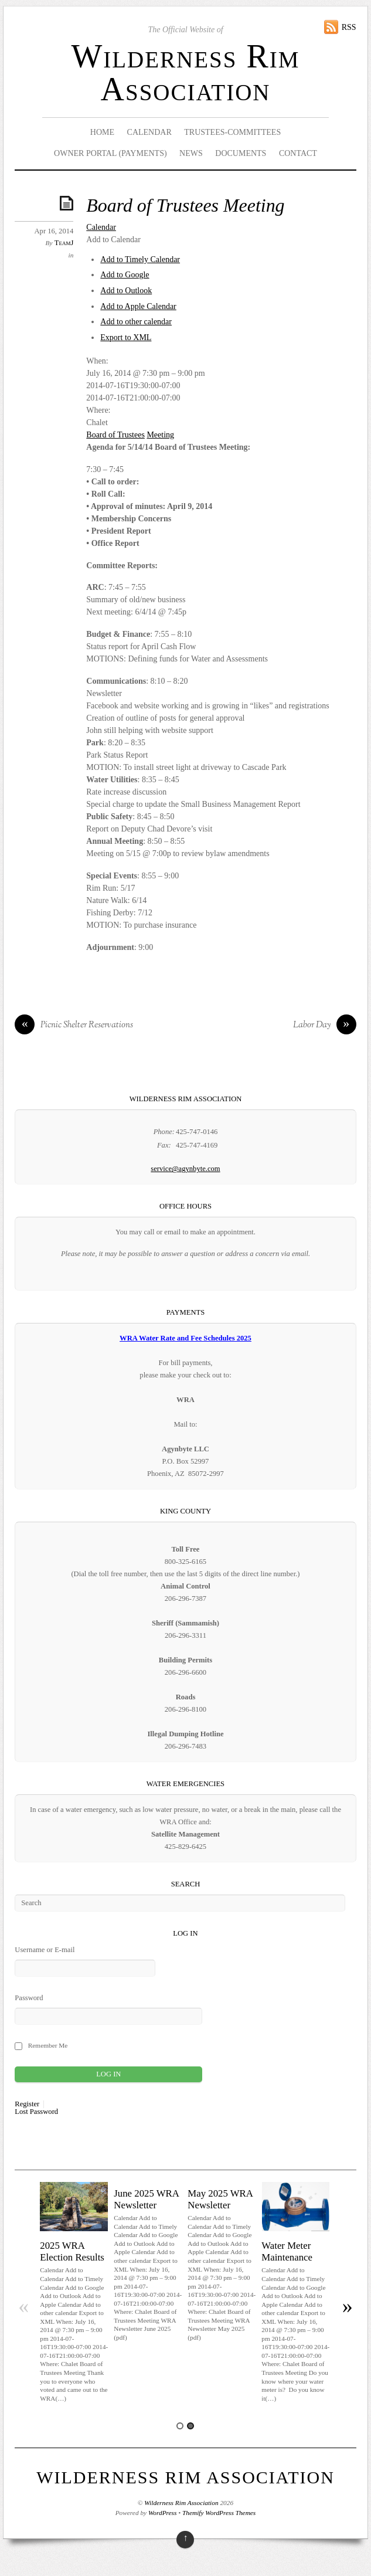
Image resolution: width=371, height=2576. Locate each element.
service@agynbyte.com (185, 1169)
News (191, 153)
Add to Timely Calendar (140, 259)
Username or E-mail (44, 1950)
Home (102, 132)
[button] (113, 239)
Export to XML (125, 337)
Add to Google (124, 274)
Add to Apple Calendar (138, 306)
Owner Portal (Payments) (110, 153)
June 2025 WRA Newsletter (146, 2199)
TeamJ (64, 243)
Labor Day (324, 1025)
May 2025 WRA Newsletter (220, 2199)
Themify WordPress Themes (219, 2512)
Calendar (149, 132)
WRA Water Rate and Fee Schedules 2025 (185, 1338)
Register (27, 2104)
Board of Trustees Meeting (185, 205)
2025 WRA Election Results (72, 2251)
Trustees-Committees (232, 132)
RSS (349, 27)
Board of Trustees (115, 434)
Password (29, 1998)
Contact (298, 153)
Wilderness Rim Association (185, 72)
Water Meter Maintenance (286, 2251)
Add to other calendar (136, 321)
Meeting (160, 434)
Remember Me (48, 2045)
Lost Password (36, 2112)
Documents (240, 153)
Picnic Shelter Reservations (74, 1025)
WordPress (162, 2512)
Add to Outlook (126, 290)
